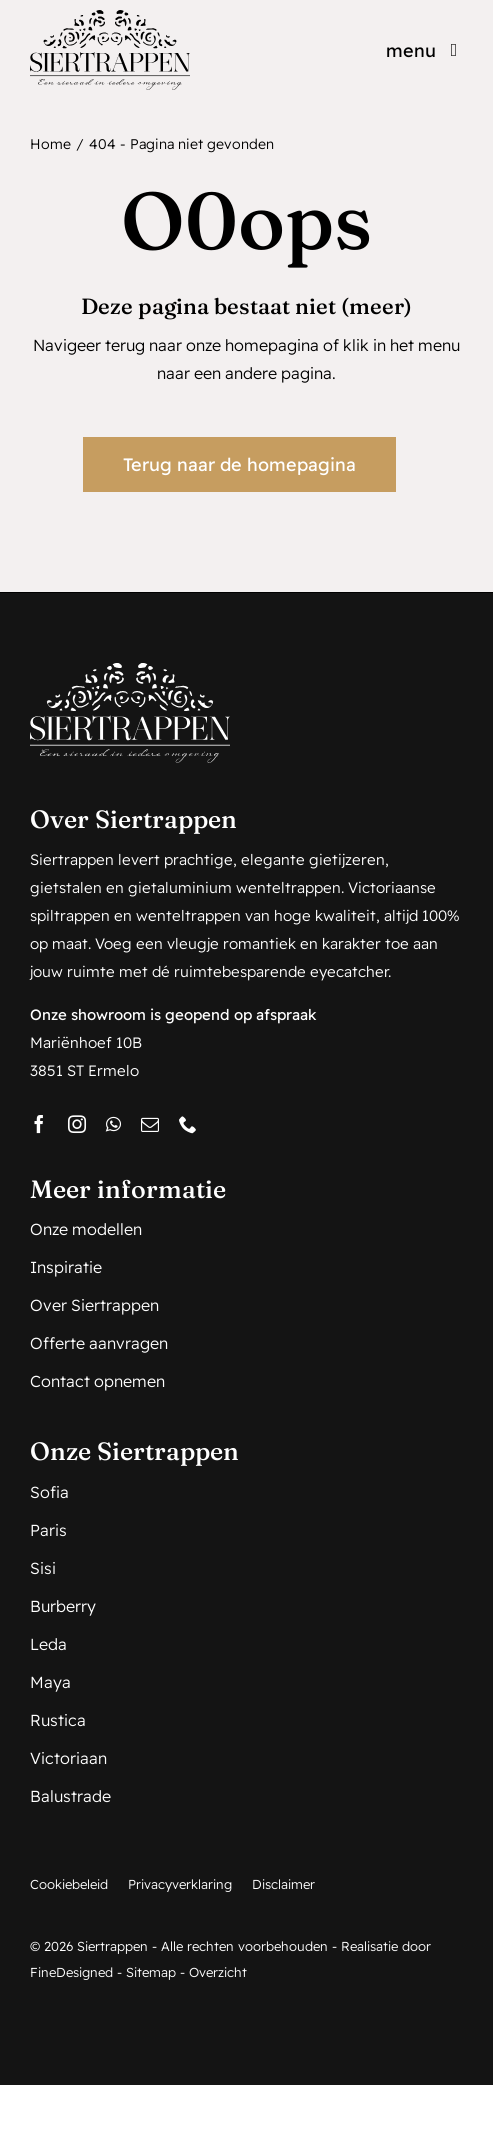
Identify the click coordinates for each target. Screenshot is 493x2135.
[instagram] (77, 1124)
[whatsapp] (113, 1124)
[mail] (150, 1124)
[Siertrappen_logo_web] (110, 18)
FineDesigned (71, 1972)
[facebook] (39, 1124)
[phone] (188, 1124)
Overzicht (218, 1972)
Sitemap (151, 1972)
